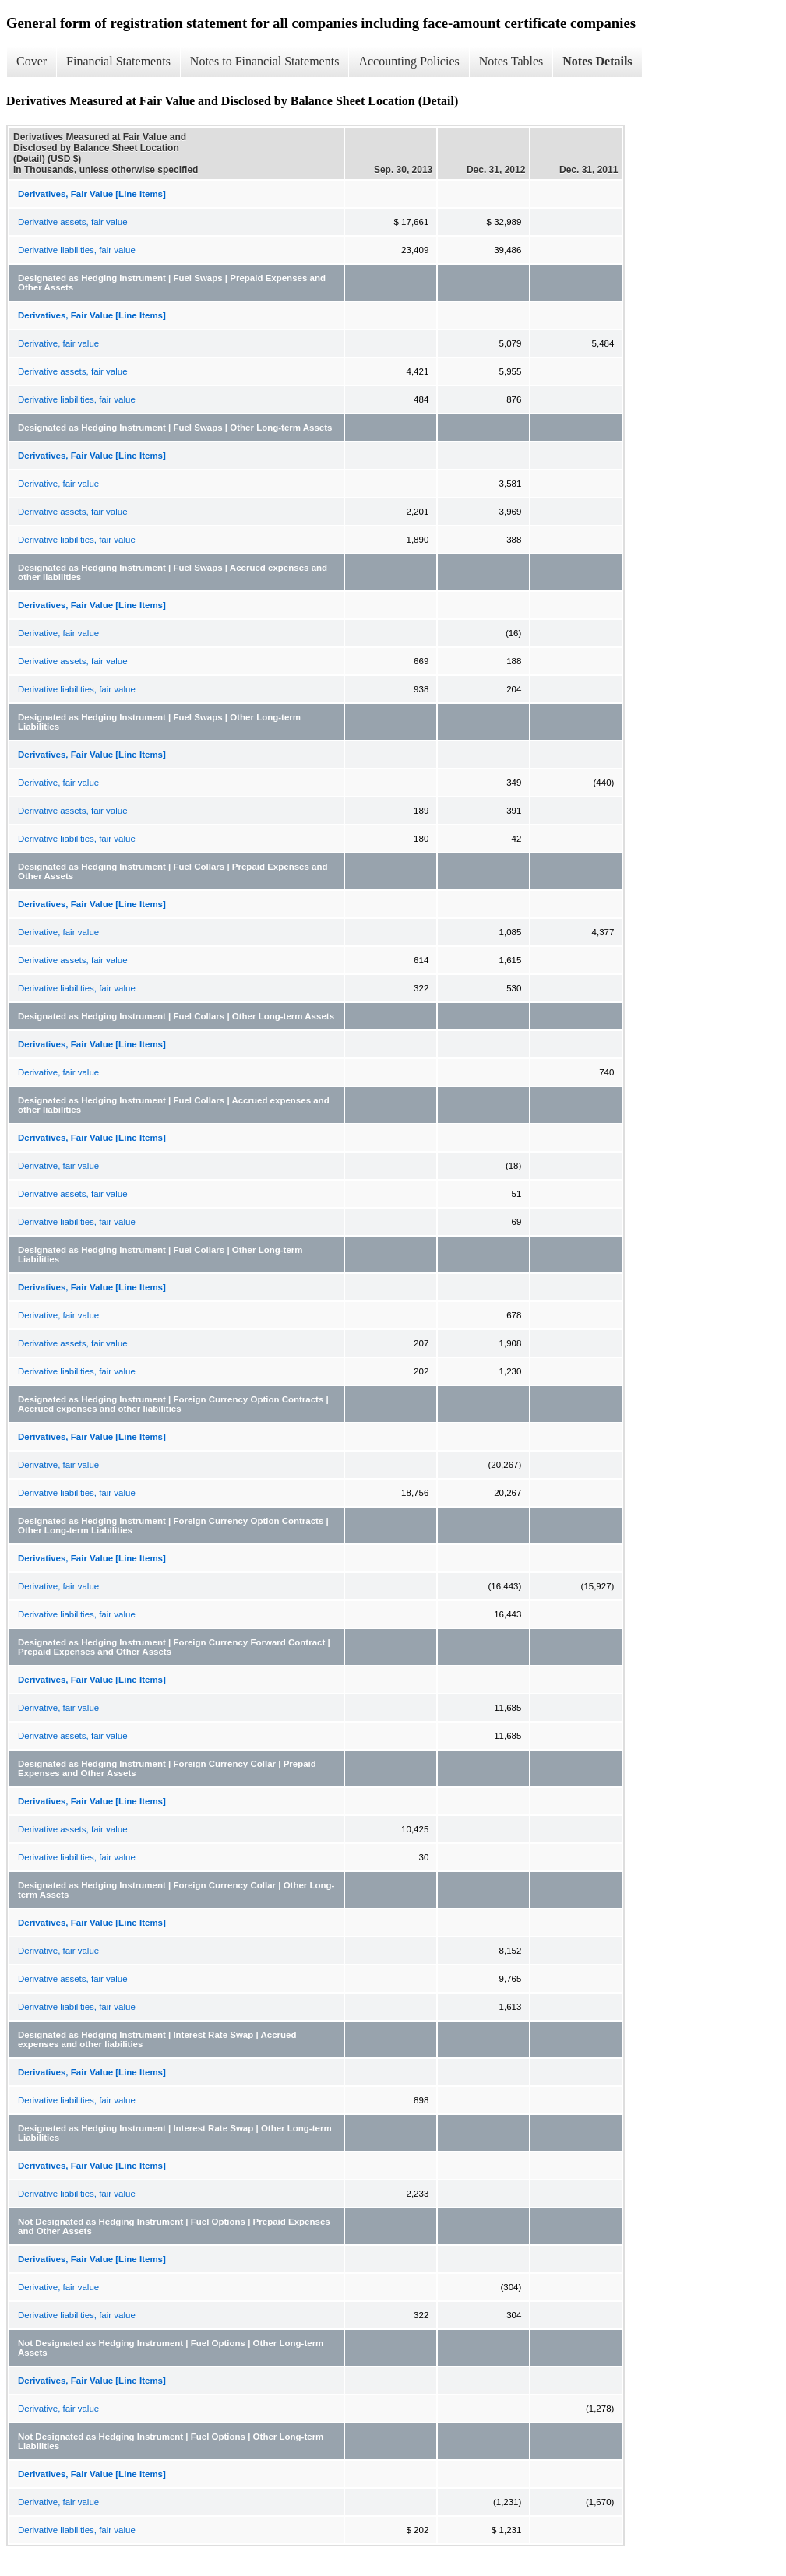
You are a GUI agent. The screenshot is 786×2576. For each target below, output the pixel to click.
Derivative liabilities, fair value (77, 250)
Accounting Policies (408, 61)
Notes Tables (511, 61)
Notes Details (597, 61)
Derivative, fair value (58, 343)
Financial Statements (118, 61)
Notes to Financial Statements (265, 61)
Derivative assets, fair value (73, 222)
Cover (31, 61)
